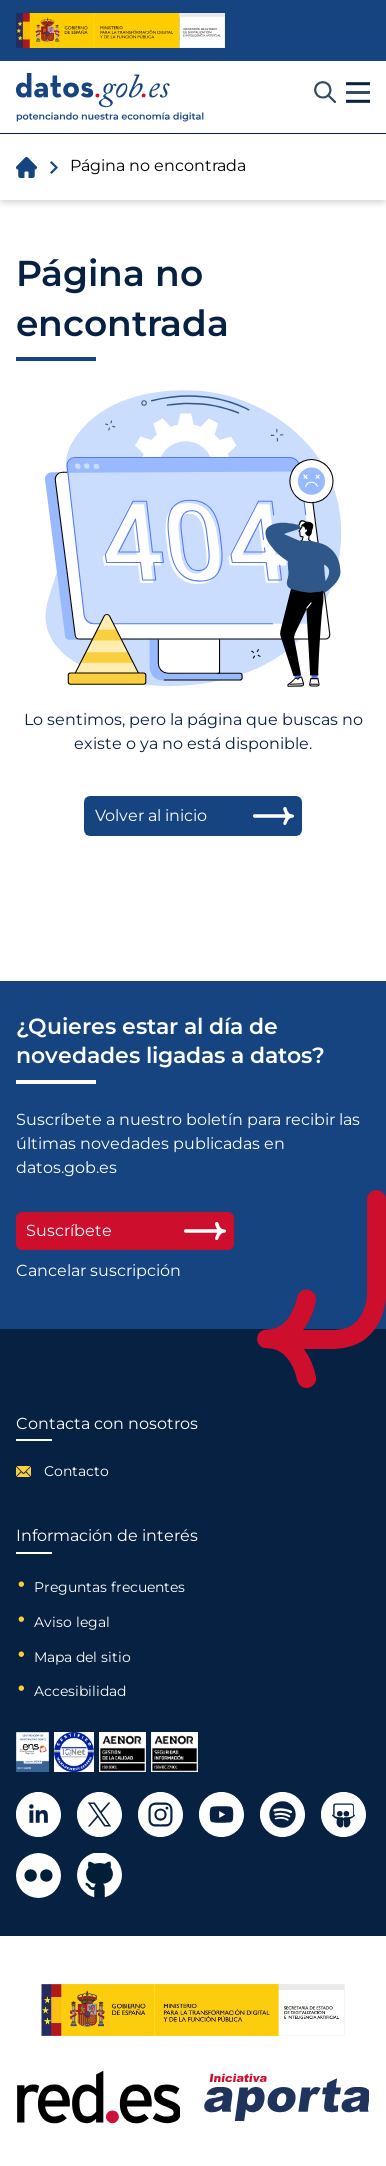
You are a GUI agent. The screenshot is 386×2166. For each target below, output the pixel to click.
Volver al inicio (151, 815)
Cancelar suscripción (98, 1271)
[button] (358, 93)
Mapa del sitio (82, 1657)
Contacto (76, 1471)
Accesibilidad (80, 1691)
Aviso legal (72, 1622)
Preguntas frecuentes (109, 1587)
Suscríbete (125, 1230)
